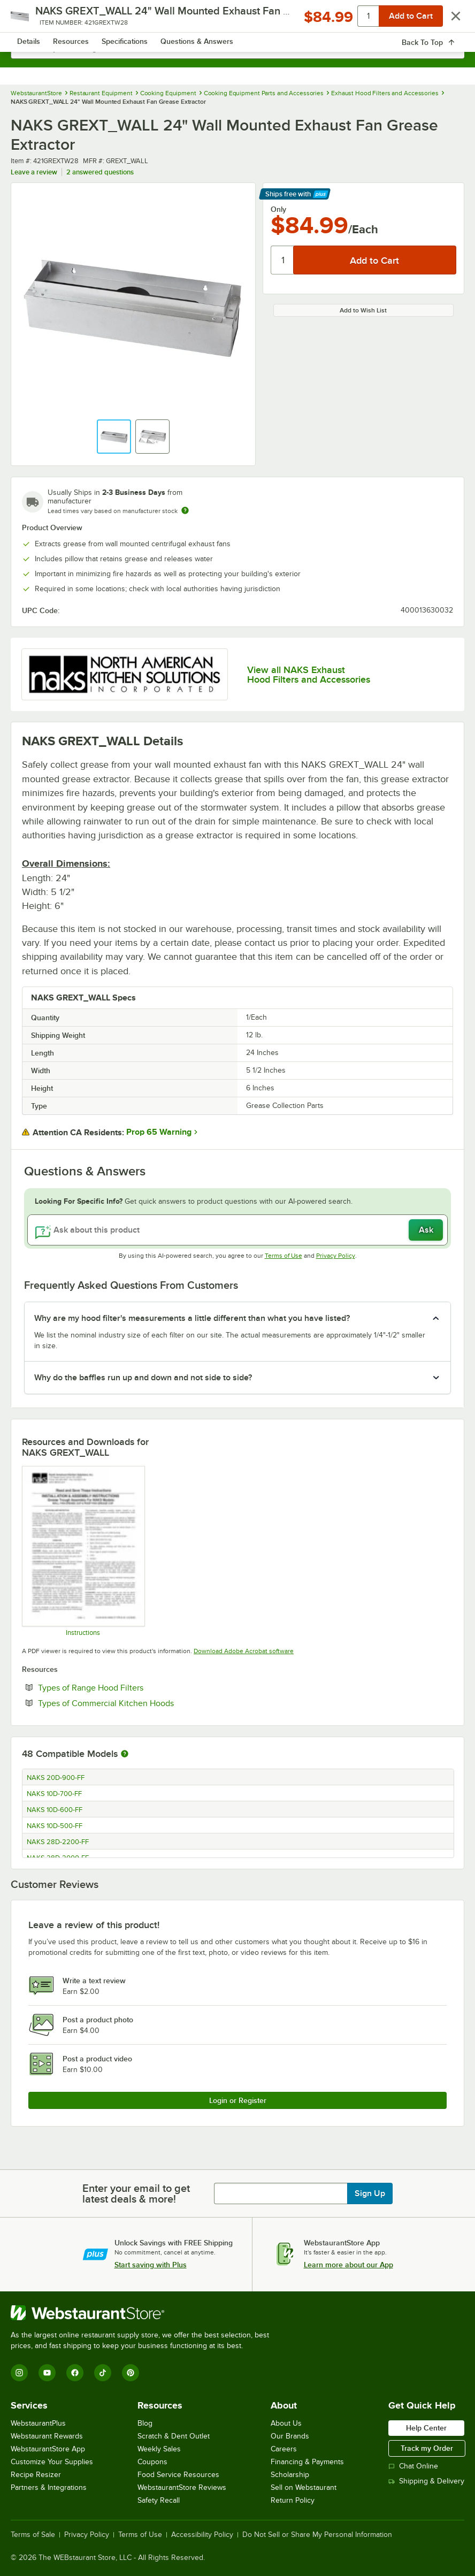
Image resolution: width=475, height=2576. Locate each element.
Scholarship (290, 2475)
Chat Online (413, 2466)
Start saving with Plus (150, 2264)
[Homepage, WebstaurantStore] (237, 19)
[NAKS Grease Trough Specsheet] (83, 1551)
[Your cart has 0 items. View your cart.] (447, 19)
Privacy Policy (335, 1255)
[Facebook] (74, 2372)
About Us (286, 2423)
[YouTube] (47, 2372)
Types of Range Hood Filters (123, 1687)
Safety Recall (158, 2500)
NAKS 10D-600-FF (54, 1810)
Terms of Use (283, 1255)
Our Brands (290, 2436)
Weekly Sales (159, 2449)
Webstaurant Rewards (47, 2436)
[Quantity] (283, 260)
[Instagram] (19, 2372)
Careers (284, 2449)
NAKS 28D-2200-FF (58, 1842)
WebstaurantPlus (38, 2423)
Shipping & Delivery (426, 2481)
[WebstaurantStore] (144, 2312)
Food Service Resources (178, 2475)
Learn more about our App (348, 2264)
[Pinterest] (130, 2372)
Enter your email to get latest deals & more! (136, 2193)
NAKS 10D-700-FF (54, 1794)
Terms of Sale (33, 2535)
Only (278, 209)
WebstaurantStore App (48, 2449)
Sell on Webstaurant (303, 2487)
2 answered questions (100, 172)
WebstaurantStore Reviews (181, 2487)
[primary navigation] (33, 19)
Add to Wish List (363, 310)
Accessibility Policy (202, 2535)
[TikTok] (102, 2372)
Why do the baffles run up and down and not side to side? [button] (143, 1377)
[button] (114, 436)
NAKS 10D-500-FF (54, 1826)
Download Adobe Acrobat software (244, 1651)
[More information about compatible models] (124, 1754)
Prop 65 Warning (158, 1132)
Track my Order (427, 2448)
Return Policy (293, 2500)
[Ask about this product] (237, 1230)
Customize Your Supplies (52, 2462)
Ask (426, 1230)
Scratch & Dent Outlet (173, 2436)
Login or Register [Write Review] (237, 2100)
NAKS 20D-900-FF (56, 1778)
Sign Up (370, 2193)
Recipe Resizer (36, 2475)
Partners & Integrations (49, 2487)
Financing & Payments (307, 2462)
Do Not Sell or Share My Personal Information (317, 2535)
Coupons (152, 2462)
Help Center (426, 2428)
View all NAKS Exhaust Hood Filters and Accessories (308, 674)
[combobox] (237, 48)
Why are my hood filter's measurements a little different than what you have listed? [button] (192, 1318)
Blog (144, 2423)
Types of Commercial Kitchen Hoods (138, 1703)
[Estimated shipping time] (185, 510)
